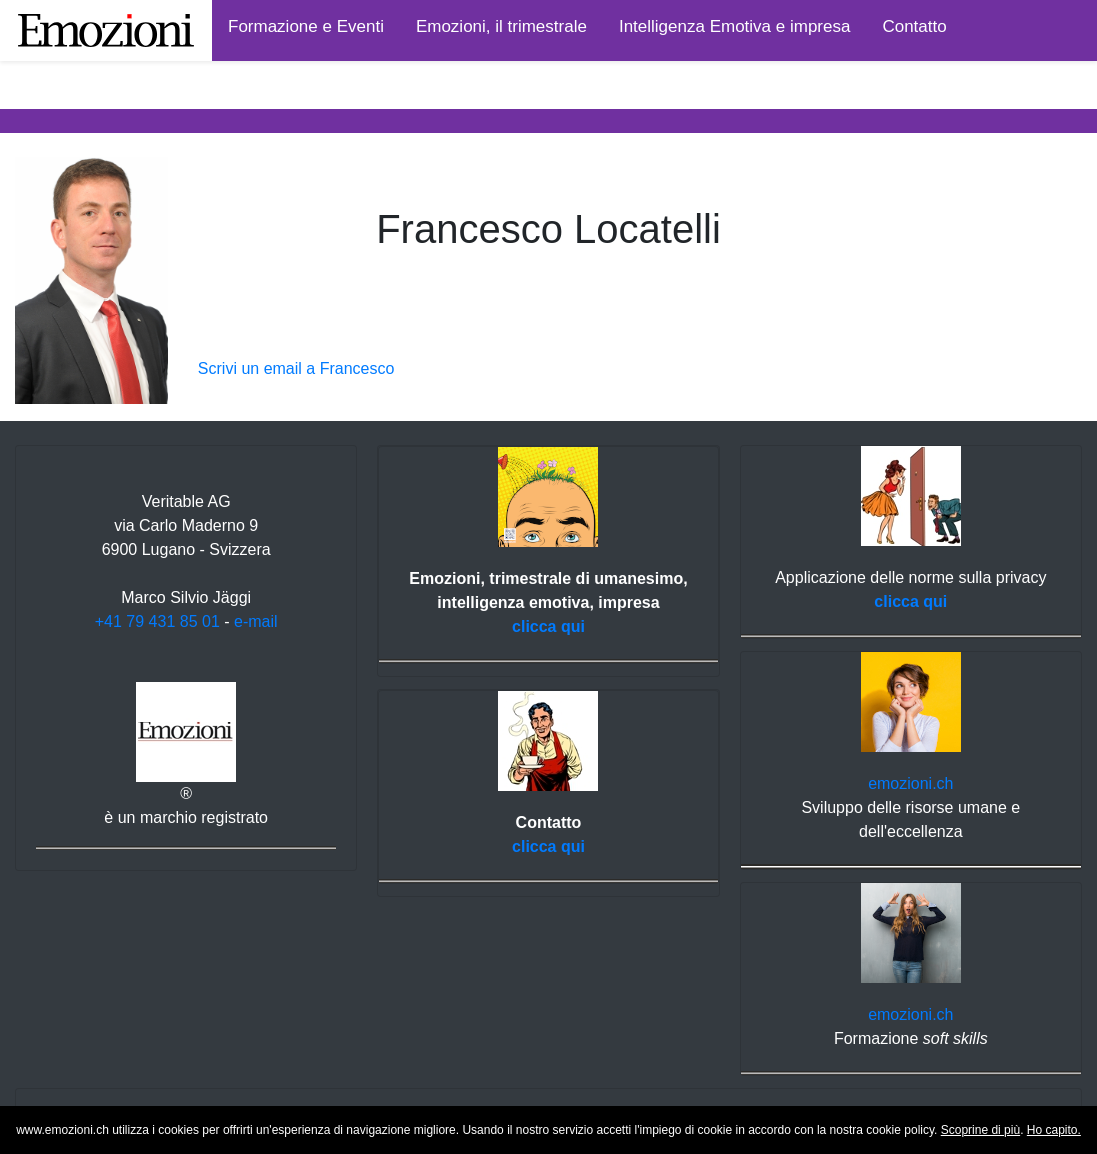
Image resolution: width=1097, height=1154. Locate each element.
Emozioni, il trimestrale (501, 26)
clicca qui (548, 626)
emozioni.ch (910, 783)
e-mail (256, 621)
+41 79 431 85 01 (157, 621)
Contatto (914, 26)
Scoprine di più (980, 1130)
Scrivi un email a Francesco (296, 368)
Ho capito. (1054, 1130)
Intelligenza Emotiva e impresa (735, 26)
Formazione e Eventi (306, 26)
